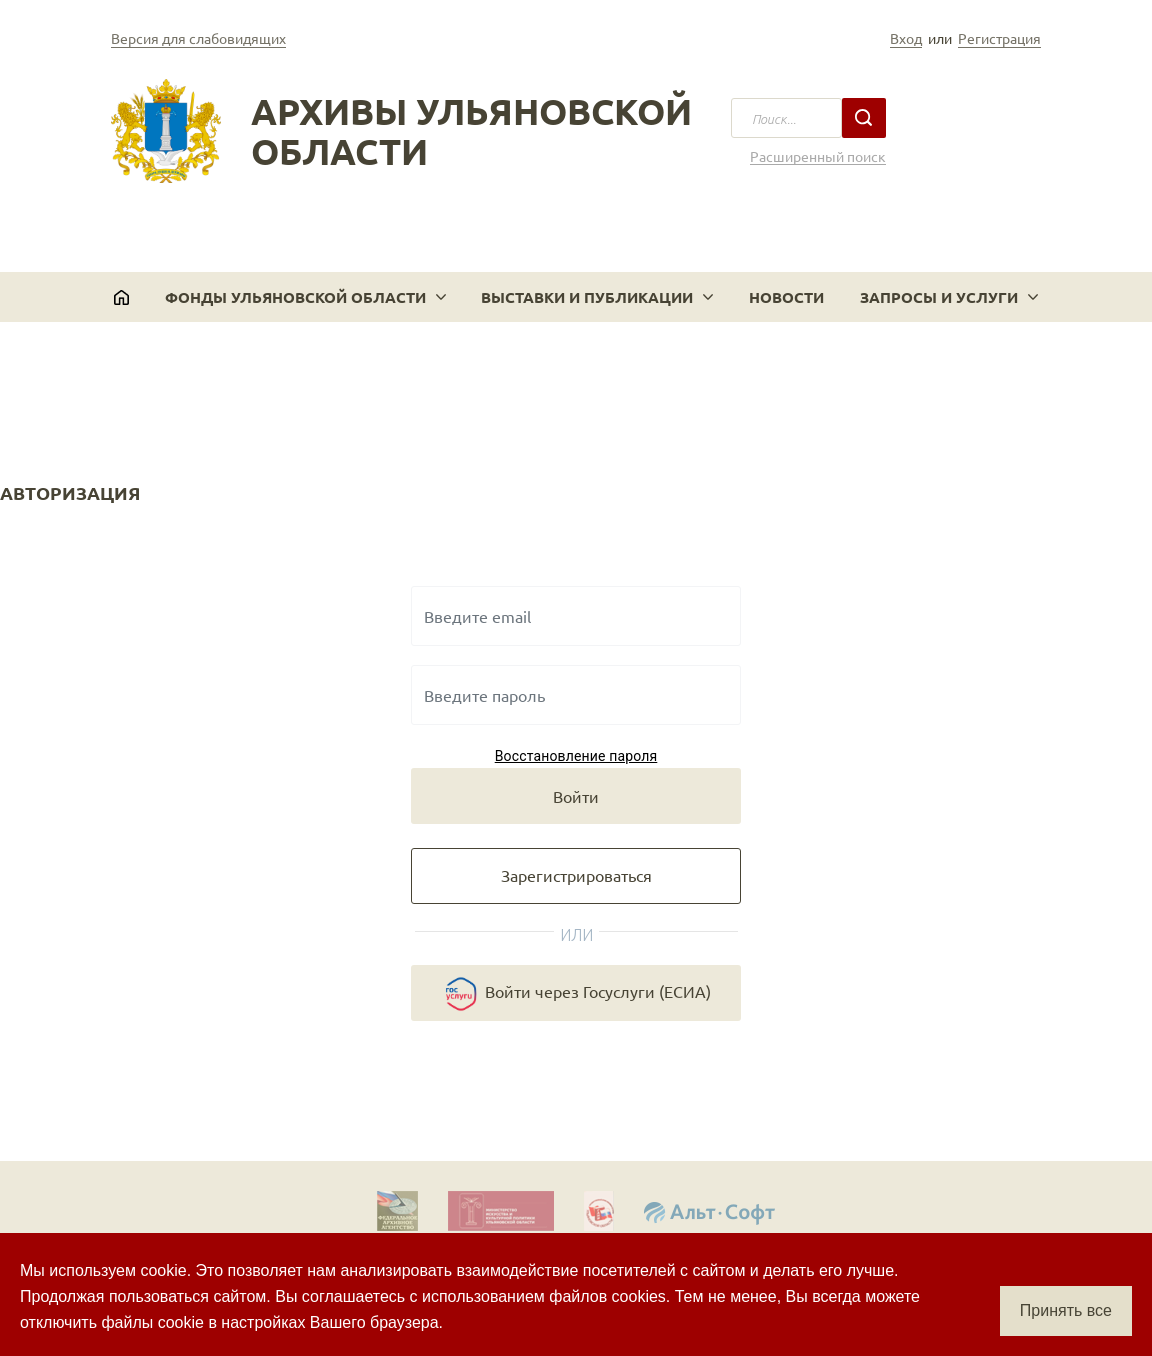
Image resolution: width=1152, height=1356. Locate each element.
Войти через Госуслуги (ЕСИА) (576, 994)
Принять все (1066, 1310)
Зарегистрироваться (576, 875)
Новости (786, 297)
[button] (305, 297)
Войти (576, 796)
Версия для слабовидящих (198, 38)
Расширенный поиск (818, 156)
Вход (906, 38)
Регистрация (999, 38)
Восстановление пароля (576, 756)
